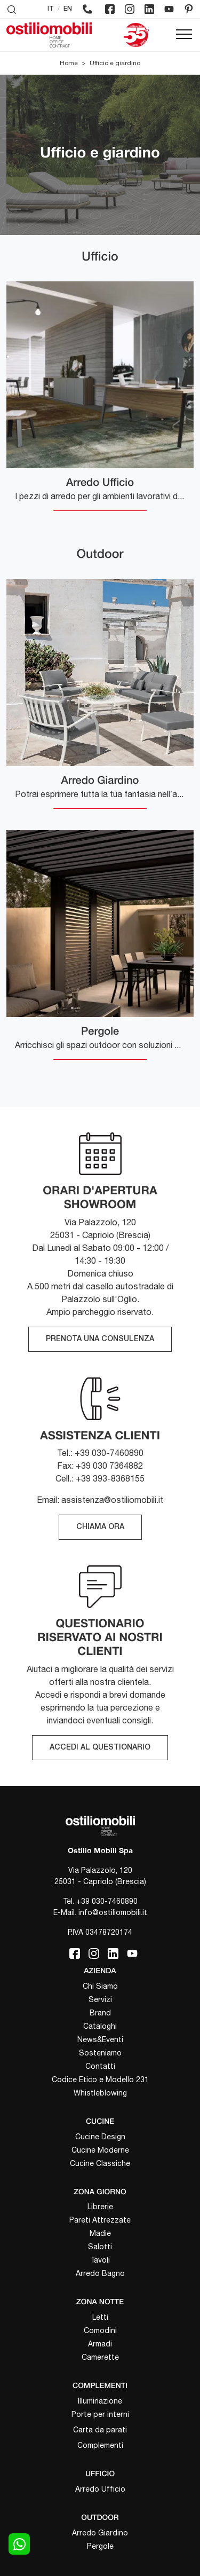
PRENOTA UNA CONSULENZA (100, 1339)
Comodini (100, 2330)
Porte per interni (100, 2414)
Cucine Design (100, 2136)
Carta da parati (100, 2429)
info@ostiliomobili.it (112, 1912)
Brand (100, 2012)
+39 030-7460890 (107, 1901)
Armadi (100, 2343)
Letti (100, 2317)
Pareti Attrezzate (100, 2220)
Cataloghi (100, 2026)
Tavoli (100, 2260)
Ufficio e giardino (115, 63)
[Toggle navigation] (184, 34)
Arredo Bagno (100, 2273)
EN (67, 9)
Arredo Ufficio (100, 2489)
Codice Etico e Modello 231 (100, 2079)
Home (69, 63)
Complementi (100, 2445)
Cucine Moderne (100, 2150)
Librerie (100, 2206)
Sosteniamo (100, 2053)
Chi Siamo (100, 1986)
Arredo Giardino (100, 2532)
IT (50, 9)
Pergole (100, 2546)
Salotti (100, 2246)
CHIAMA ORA (100, 1527)
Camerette (100, 2357)
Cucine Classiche (100, 2163)
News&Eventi (100, 2039)
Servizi (100, 1999)
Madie (100, 2233)
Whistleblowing (100, 2093)
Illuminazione (100, 2401)
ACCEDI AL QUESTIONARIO (100, 1747)
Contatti (100, 2066)
